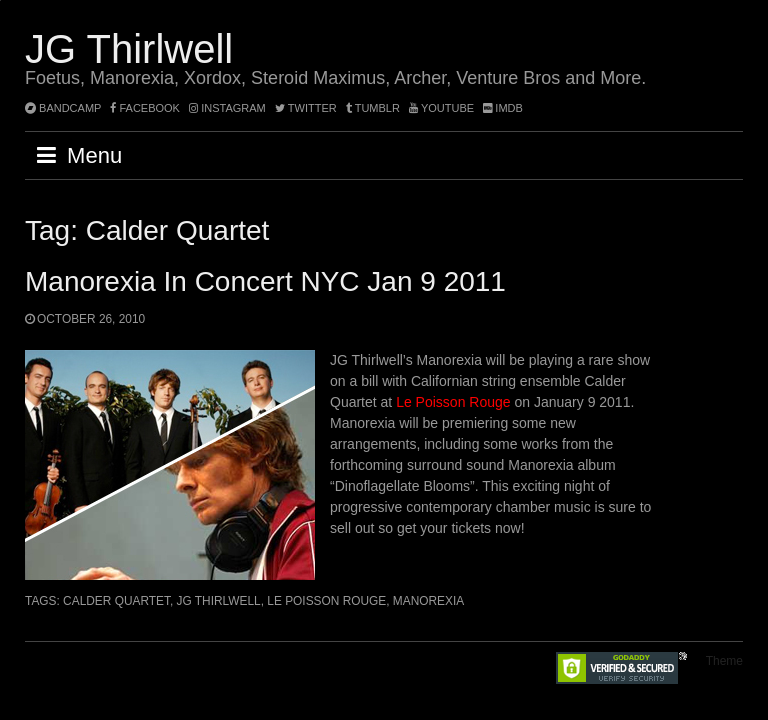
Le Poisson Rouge (453, 402)
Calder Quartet (116, 601)
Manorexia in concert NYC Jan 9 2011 (265, 281)
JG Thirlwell (129, 49)
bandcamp (63, 108)
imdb (503, 108)
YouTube (441, 108)
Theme (724, 661)
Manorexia (428, 601)
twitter (306, 108)
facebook (145, 108)
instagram (227, 108)
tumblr (374, 108)
